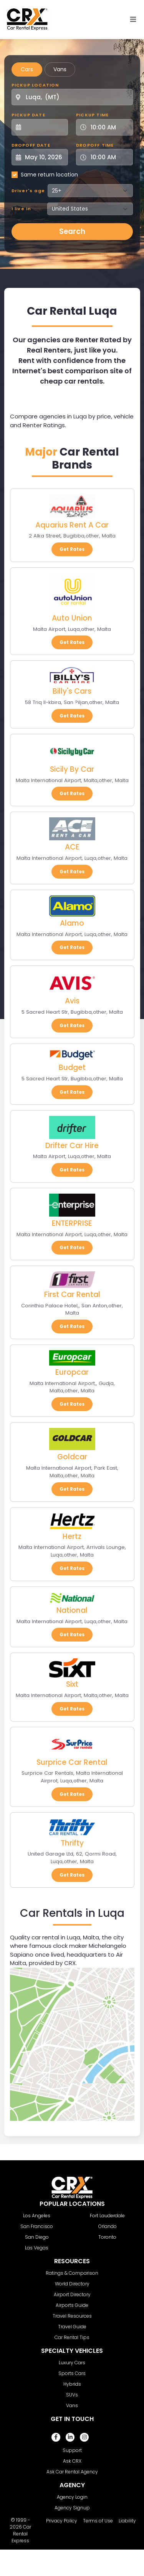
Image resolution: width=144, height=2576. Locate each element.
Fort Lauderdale (107, 2215)
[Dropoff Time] (109, 157)
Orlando (107, 2226)
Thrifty (72, 1843)
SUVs (72, 2394)
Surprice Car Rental (72, 1762)
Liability (127, 2520)
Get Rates (72, 549)
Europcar (72, 1372)
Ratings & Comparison (72, 2273)
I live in (21, 209)
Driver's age (28, 191)
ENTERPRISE (72, 1223)
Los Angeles (36, 2215)
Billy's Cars (72, 691)
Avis (72, 1001)
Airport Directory (72, 2294)
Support (72, 2450)
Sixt (72, 1684)
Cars (27, 69)
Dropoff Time (95, 145)
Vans (59, 69)
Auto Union (72, 618)
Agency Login (72, 2497)
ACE (72, 847)
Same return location (49, 174)
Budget (72, 1067)
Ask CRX (72, 2461)
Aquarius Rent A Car (72, 525)
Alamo (72, 923)
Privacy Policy (61, 2520)
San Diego (37, 2237)
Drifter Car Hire (72, 1145)
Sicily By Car (72, 769)
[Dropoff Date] (44, 157)
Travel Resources (72, 2316)
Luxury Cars (72, 2362)
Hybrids (72, 2384)
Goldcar (72, 1457)
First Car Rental (72, 1294)
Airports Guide (72, 2305)
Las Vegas (36, 2247)
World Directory (72, 2283)
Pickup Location (35, 85)
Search (72, 231)
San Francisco (36, 2226)
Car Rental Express (21, 2534)
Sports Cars (72, 2373)
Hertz (72, 1536)
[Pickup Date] (44, 127)
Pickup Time (92, 115)
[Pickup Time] (109, 127)
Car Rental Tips (72, 2337)
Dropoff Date (31, 145)
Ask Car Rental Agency (72, 2471)
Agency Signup (72, 2507)
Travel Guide (72, 2326)
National (72, 1610)
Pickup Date (28, 115)
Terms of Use (98, 2520)
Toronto (107, 2237)
